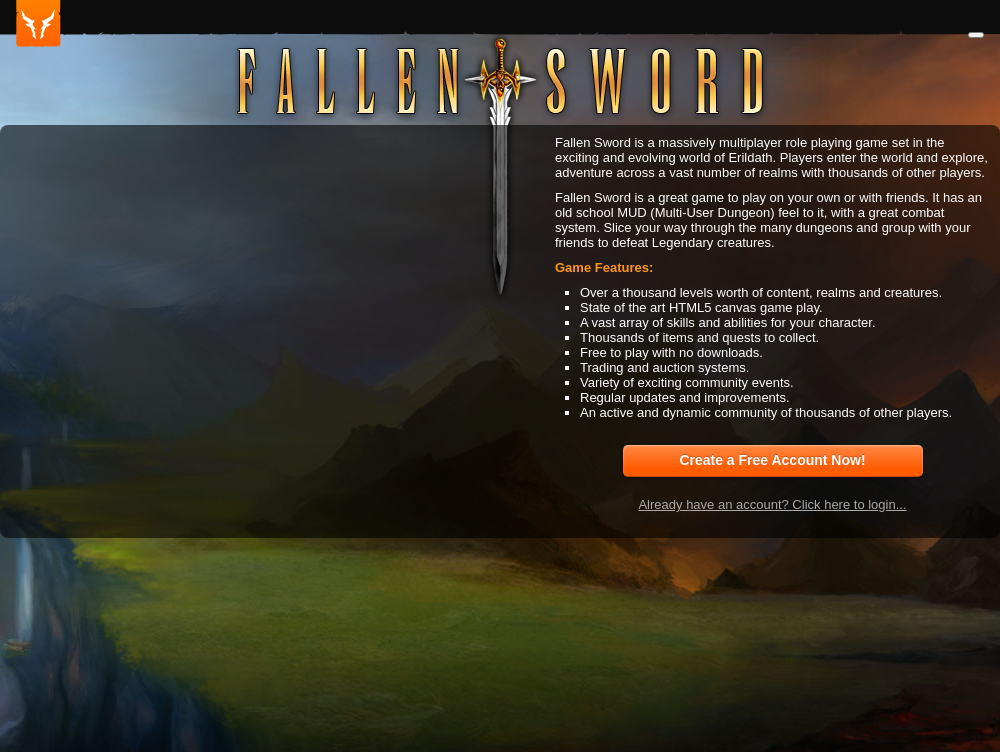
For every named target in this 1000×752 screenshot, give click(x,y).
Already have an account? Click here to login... (772, 504)
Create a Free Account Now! (772, 460)
